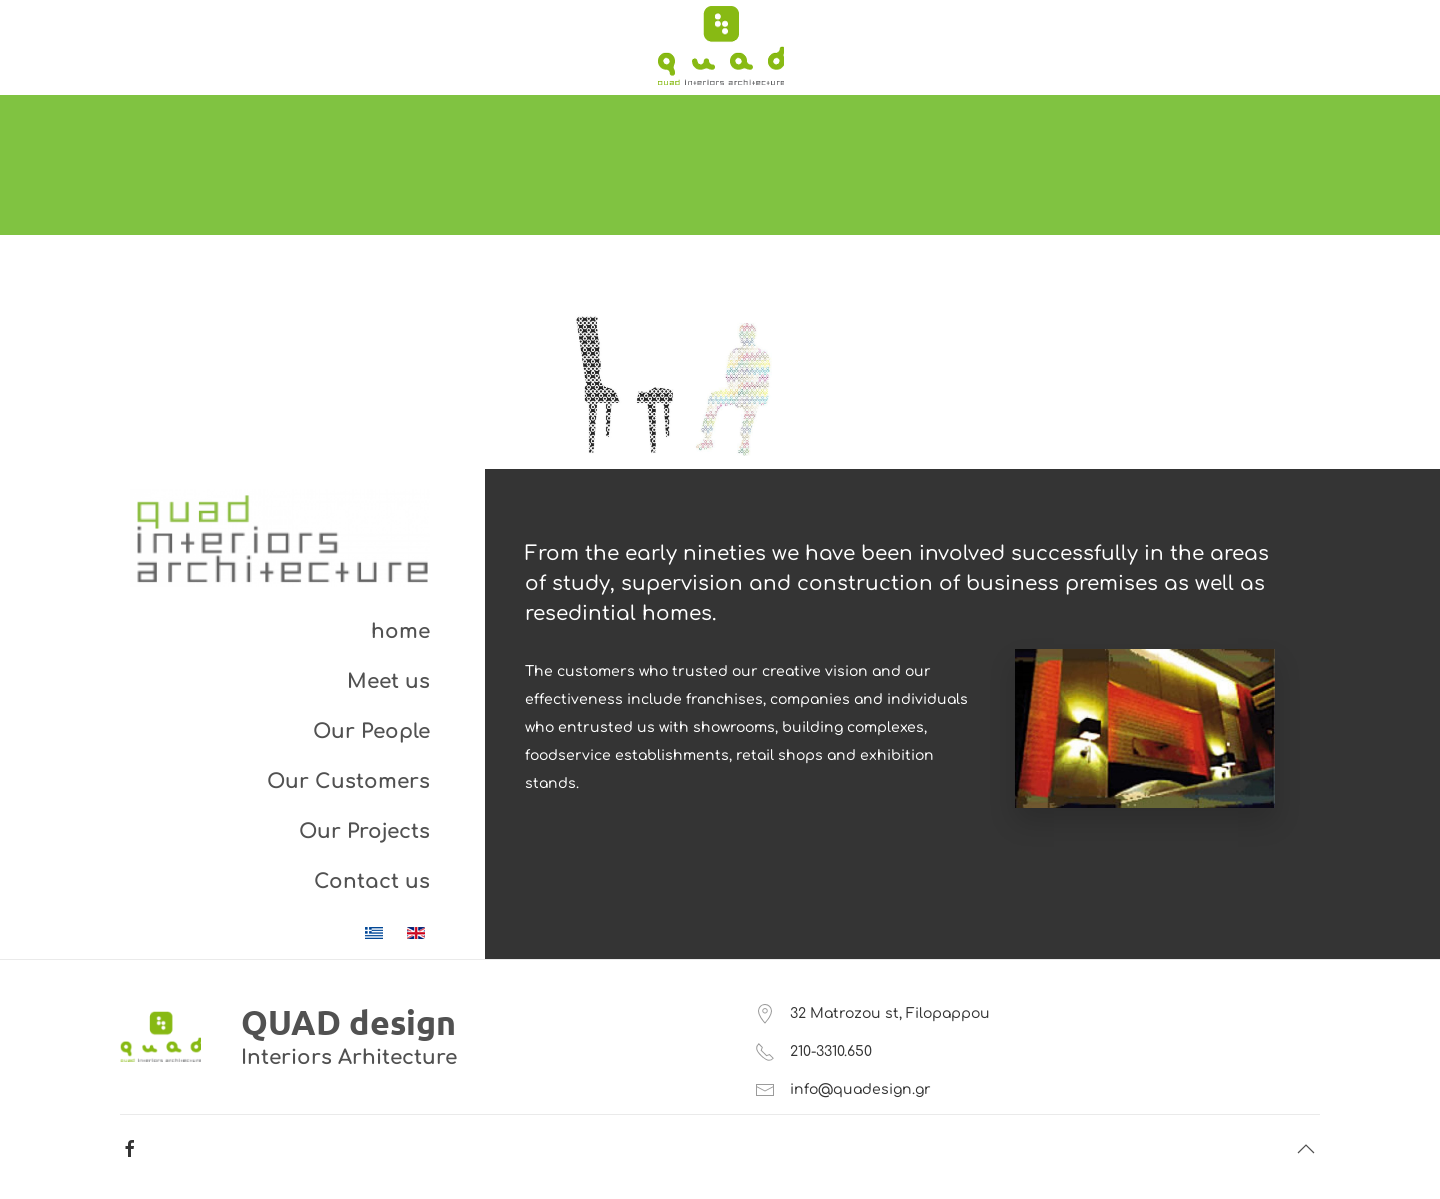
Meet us (388, 681)
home (400, 631)
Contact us (372, 881)
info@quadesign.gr (860, 1089)
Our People (371, 731)
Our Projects (364, 831)
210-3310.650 (831, 1051)
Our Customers (348, 781)
